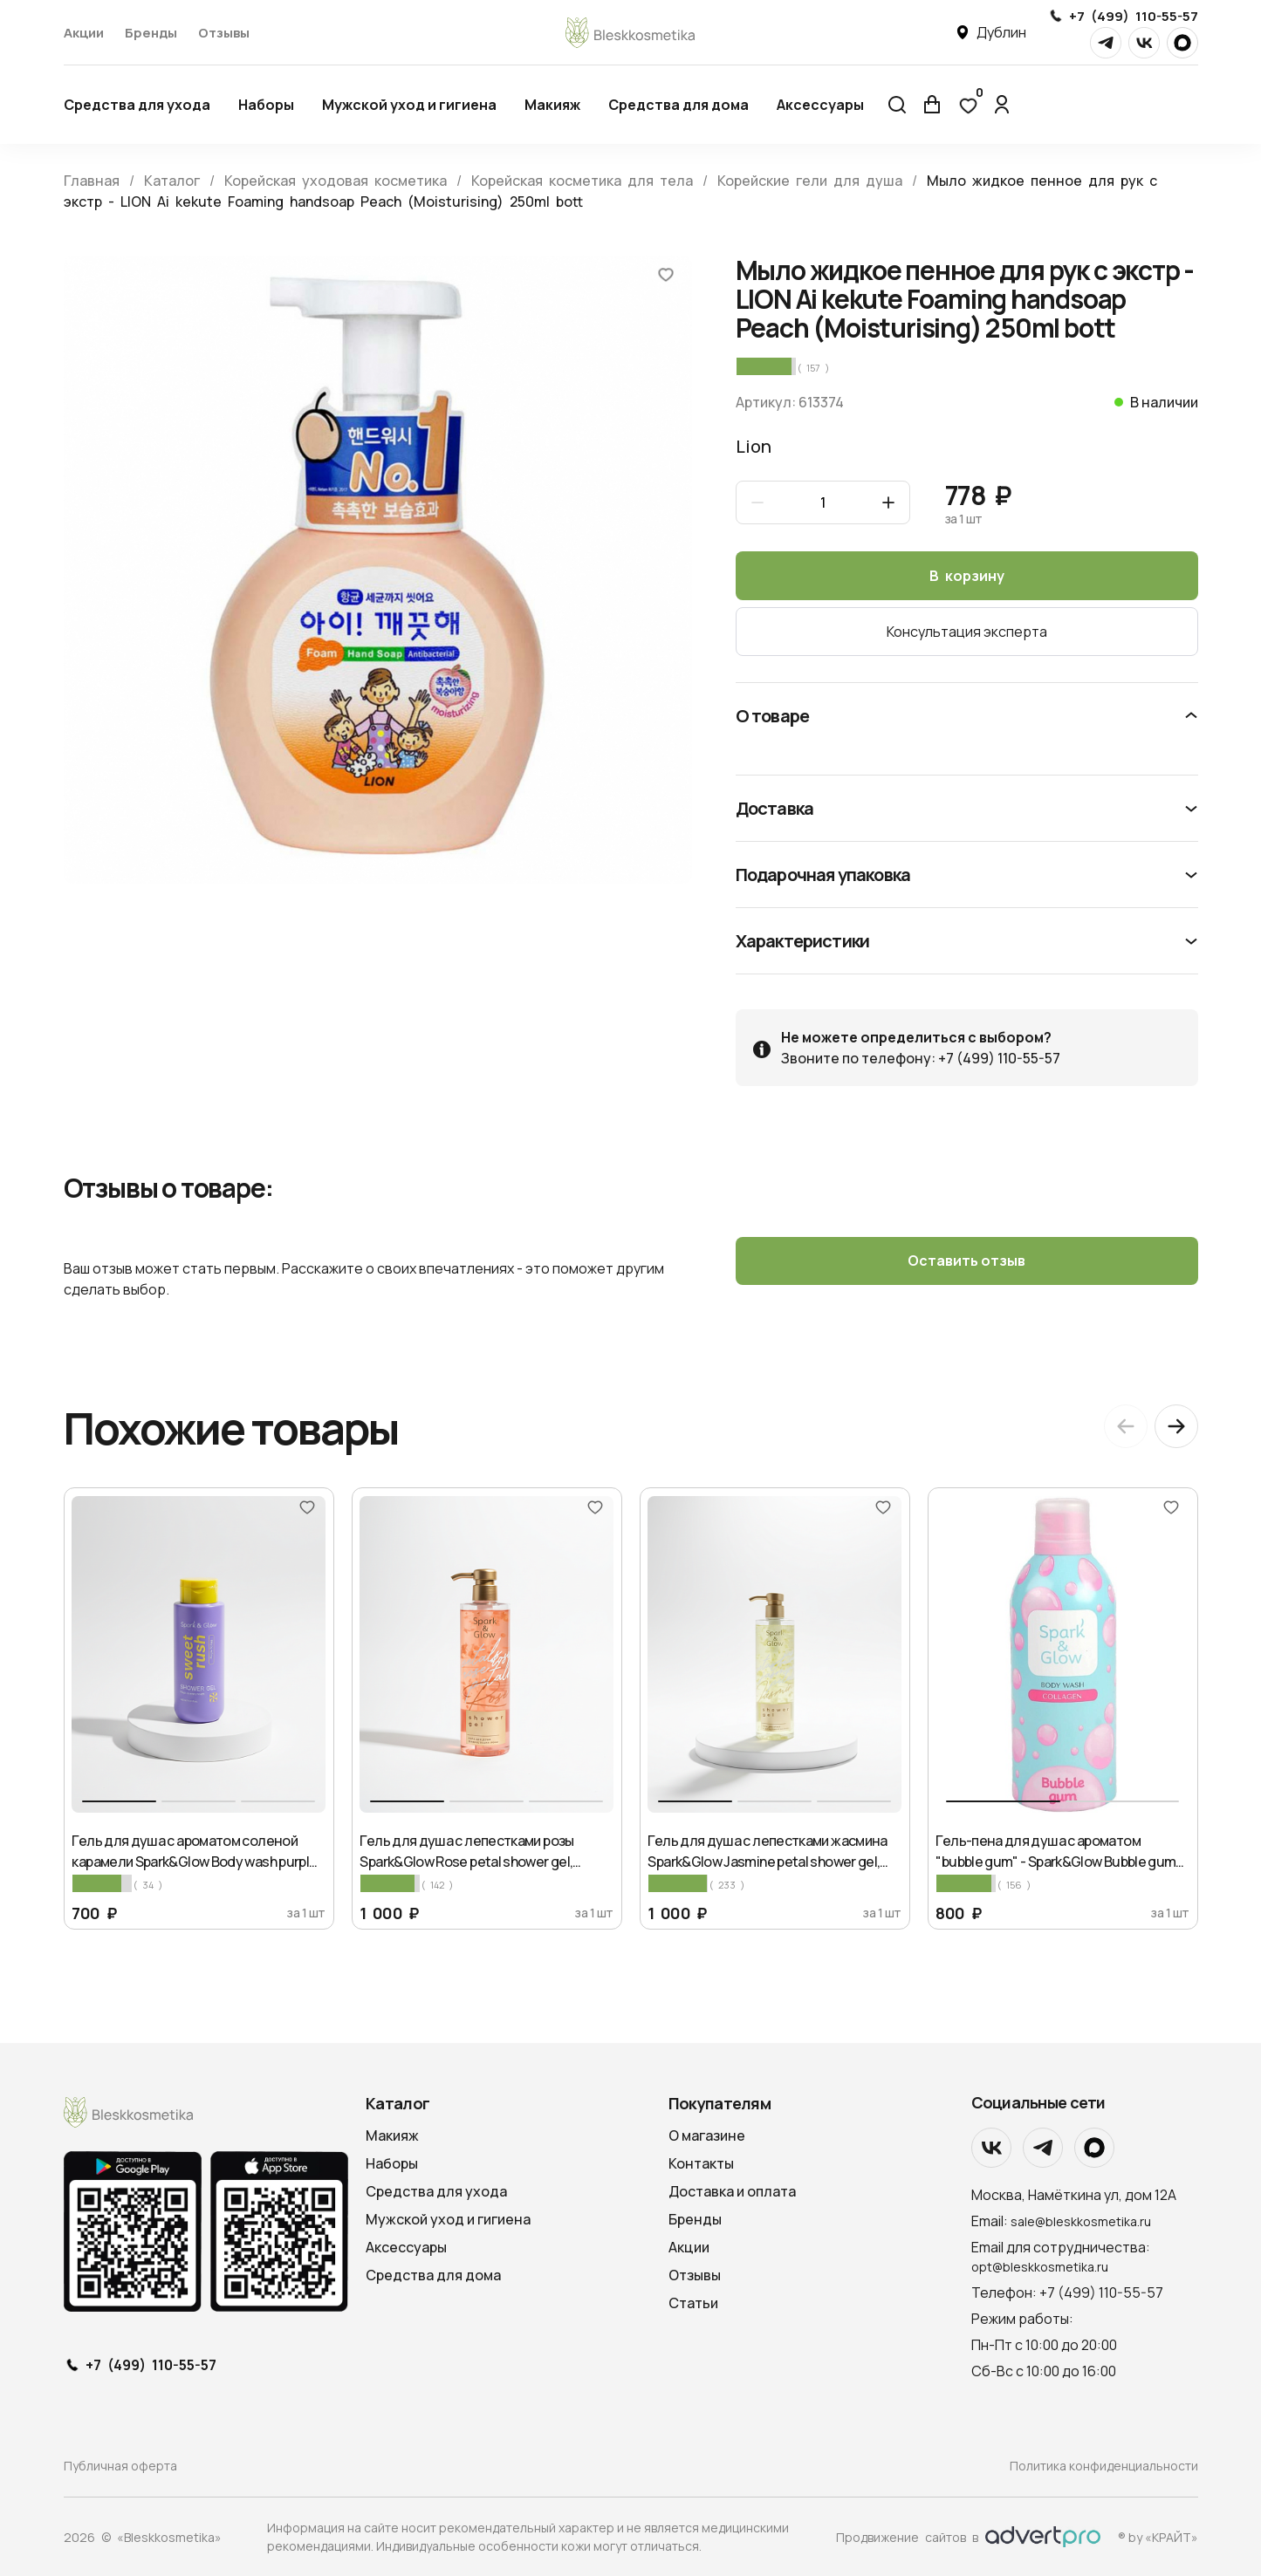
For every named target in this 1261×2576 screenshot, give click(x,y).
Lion (753, 446)
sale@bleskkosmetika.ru (1081, 2220)
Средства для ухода (137, 104)
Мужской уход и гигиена (409, 104)
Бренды (151, 33)
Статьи (693, 2303)
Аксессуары (820, 104)
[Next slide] (1176, 1426)
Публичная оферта (120, 2465)
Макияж (552, 104)
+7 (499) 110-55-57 (1133, 16)
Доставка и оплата (732, 2191)
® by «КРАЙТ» (1158, 2536)
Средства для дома (678, 104)
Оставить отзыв (966, 1261)
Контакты (701, 2163)
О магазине (706, 2135)
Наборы (266, 104)
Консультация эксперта (967, 631)
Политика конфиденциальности (1104, 2465)
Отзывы (224, 33)
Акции (84, 33)
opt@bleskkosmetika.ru (1039, 2266)
